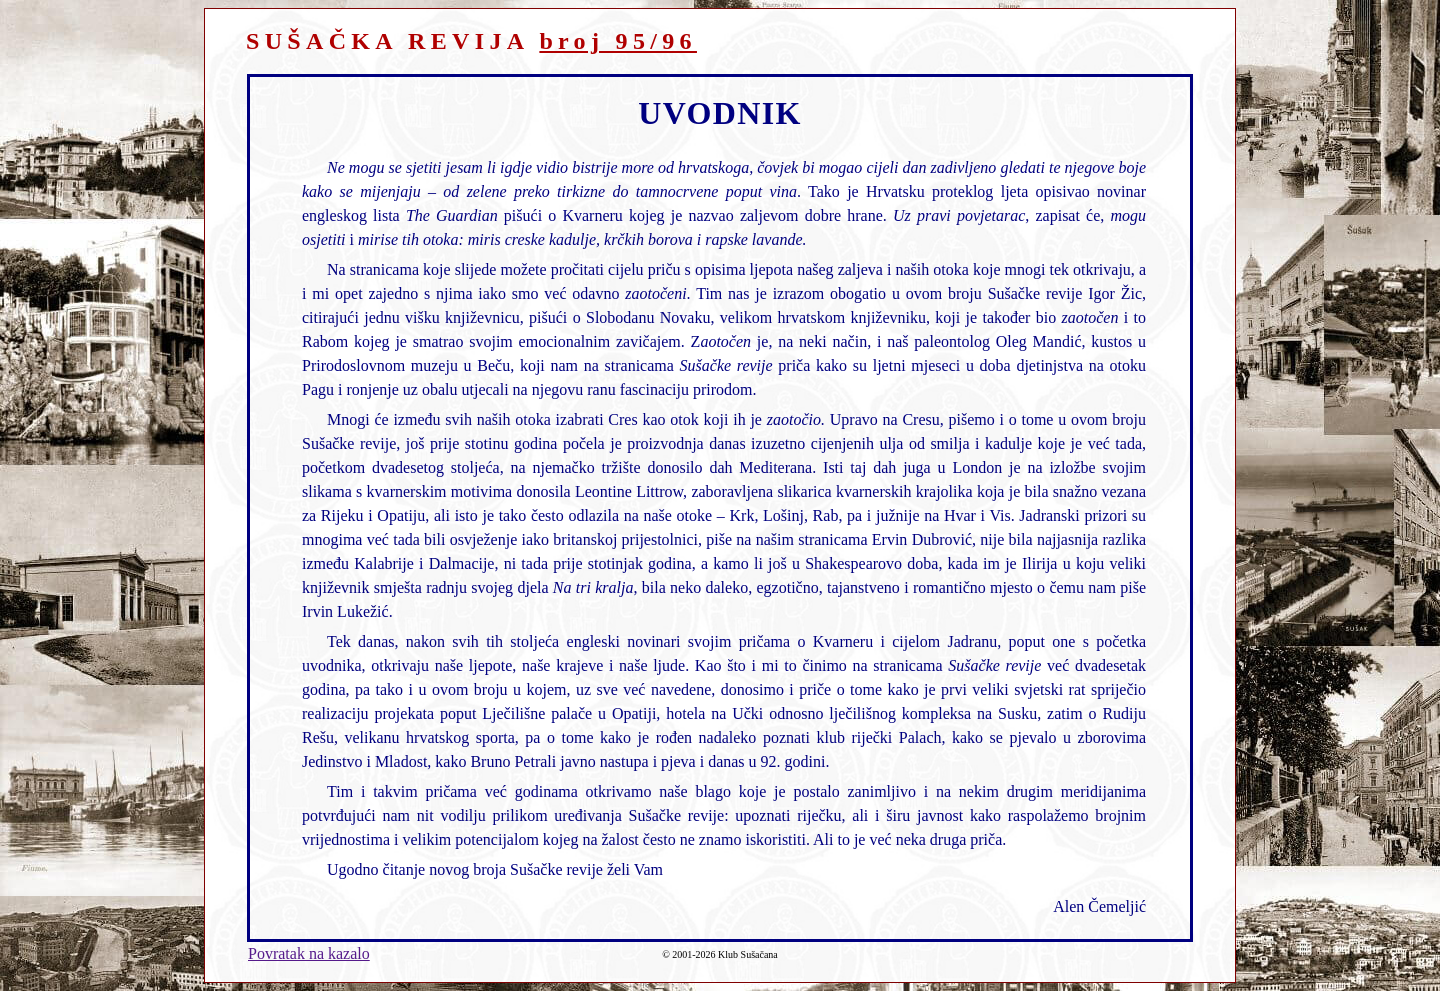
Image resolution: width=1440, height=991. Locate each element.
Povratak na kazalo (309, 953)
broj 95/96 (618, 41)
